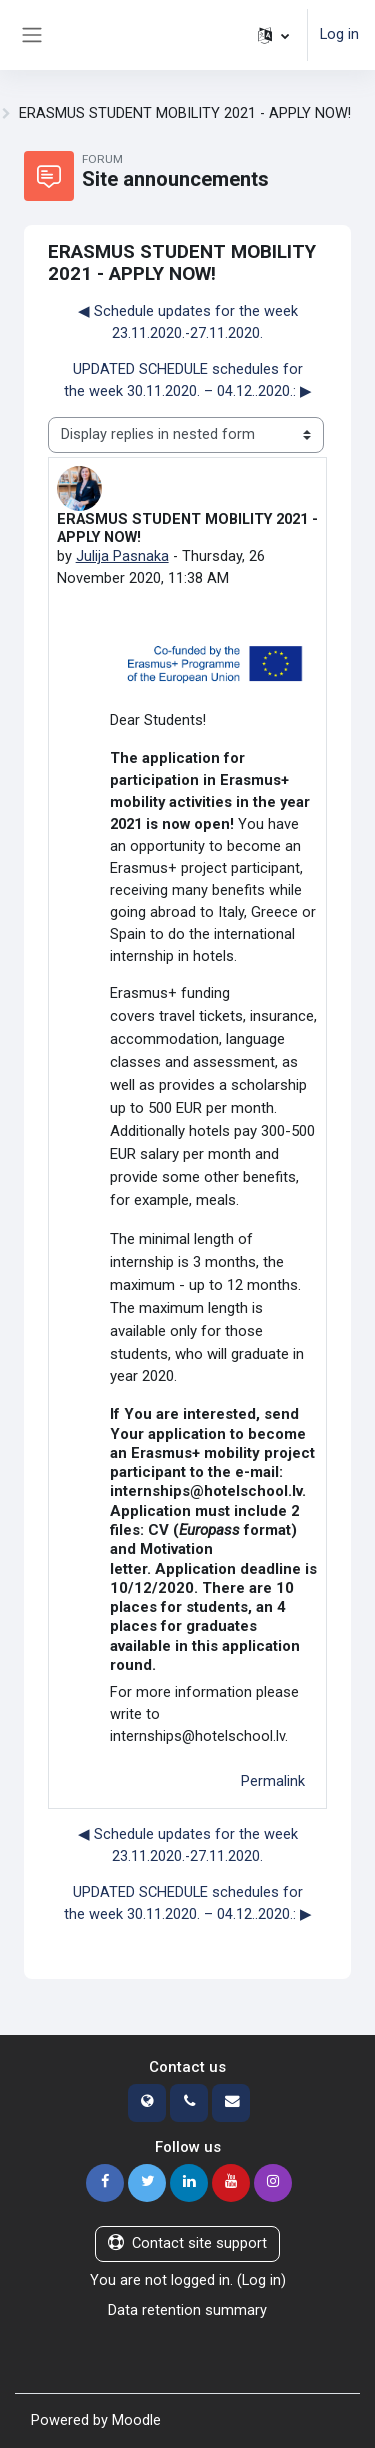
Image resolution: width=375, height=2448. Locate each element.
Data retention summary (187, 2310)
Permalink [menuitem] (273, 1781)
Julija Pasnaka (122, 556)
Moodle (136, 2420)
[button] (273, 35)
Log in (339, 34)
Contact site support (187, 2243)
